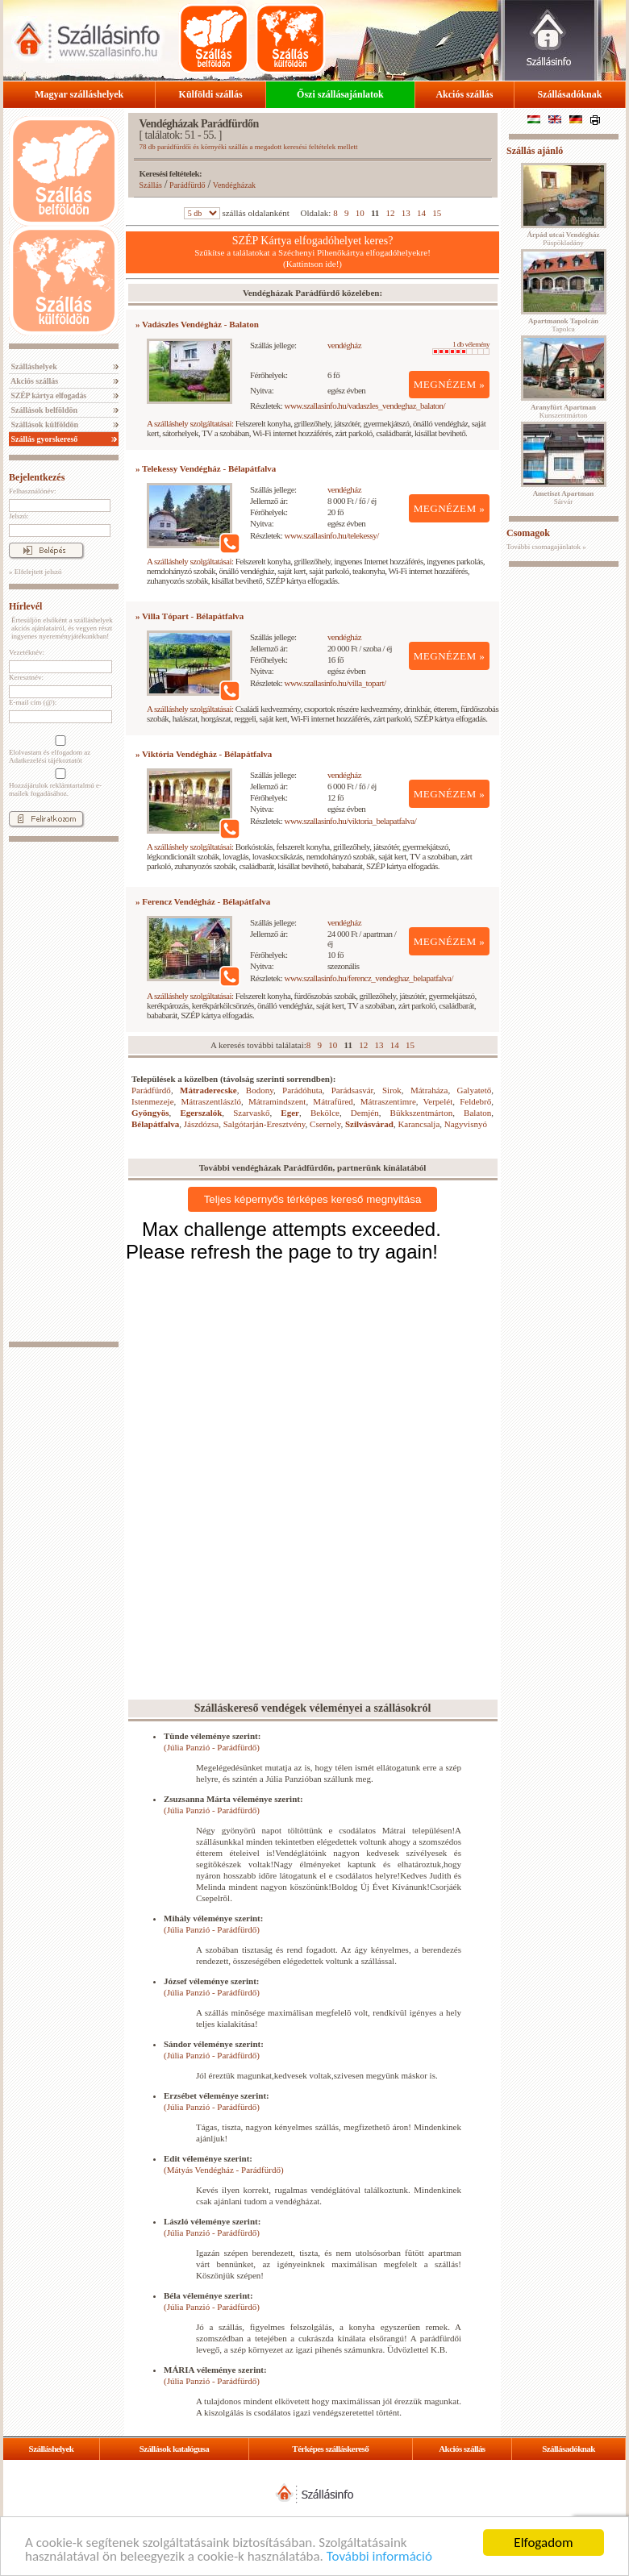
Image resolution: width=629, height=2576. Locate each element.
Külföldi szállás (211, 94)
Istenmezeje (152, 1101)
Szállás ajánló (534, 150)
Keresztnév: (26, 677)
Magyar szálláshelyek (79, 94)
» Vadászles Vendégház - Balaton (197, 324)
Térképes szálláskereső (330, 2448)
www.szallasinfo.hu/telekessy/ (332, 535)
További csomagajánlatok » (546, 547)
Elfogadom (543, 2542)
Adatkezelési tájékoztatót (45, 760)
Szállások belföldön (43, 410)
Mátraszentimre (388, 1101)
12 (390, 213)
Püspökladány (563, 239)
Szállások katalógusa (175, 2448)
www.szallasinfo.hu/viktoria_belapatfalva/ (351, 821)
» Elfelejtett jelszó (35, 572)
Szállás (151, 185)
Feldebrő (475, 1101)
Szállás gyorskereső (43, 439)
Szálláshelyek (33, 366)
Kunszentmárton (563, 411)
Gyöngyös (150, 1112)
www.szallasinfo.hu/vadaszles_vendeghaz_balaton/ (365, 405)
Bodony (259, 1090)
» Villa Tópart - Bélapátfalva (189, 616)
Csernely (325, 1124)
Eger (290, 1112)
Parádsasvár (352, 1090)
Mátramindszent (277, 1101)
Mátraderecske (208, 1090)
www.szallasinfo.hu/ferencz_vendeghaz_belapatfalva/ (369, 978)
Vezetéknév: (26, 652)
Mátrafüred (332, 1101)
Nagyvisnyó (465, 1124)
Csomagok (528, 533)
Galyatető (474, 1090)
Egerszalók (201, 1112)
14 (421, 213)
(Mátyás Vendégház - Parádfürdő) (224, 2169)
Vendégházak (234, 185)
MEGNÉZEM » (449, 384)
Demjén (365, 1112)
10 (360, 213)
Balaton (477, 1112)
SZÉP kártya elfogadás (47, 395)
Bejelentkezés (37, 477)
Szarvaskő (251, 1112)
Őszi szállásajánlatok (340, 94)
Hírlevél (25, 606)
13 (406, 213)
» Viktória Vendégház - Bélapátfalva (203, 754)
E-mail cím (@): (32, 702)
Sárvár (563, 497)
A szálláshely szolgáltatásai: (190, 423)
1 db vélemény (460, 347)
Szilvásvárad (369, 1124)
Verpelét (438, 1101)
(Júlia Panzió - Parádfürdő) (212, 1747)
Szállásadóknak (569, 94)
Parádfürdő (187, 185)
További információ (379, 2556)
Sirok (392, 1090)
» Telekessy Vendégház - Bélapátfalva (205, 468)
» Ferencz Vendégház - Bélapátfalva (202, 901)
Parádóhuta (302, 1090)
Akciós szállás (464, 94)
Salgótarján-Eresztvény (264, 1124)
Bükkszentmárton (421, 1112)
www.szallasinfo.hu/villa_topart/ (335, 683)
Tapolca (563, 325)
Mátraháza (429, 1090)
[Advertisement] (63, 1092)
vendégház (344, 345)
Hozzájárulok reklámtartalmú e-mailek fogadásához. (59, 782)
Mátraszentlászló (211, 1101)
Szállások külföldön (43, 424)
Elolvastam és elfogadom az (59, 749)
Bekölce (324, 1112)
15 (436, 213)
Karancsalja (418, 1124)
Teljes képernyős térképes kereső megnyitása (313, 1199)
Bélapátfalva (155, 1124)
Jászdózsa (201, 1124)
